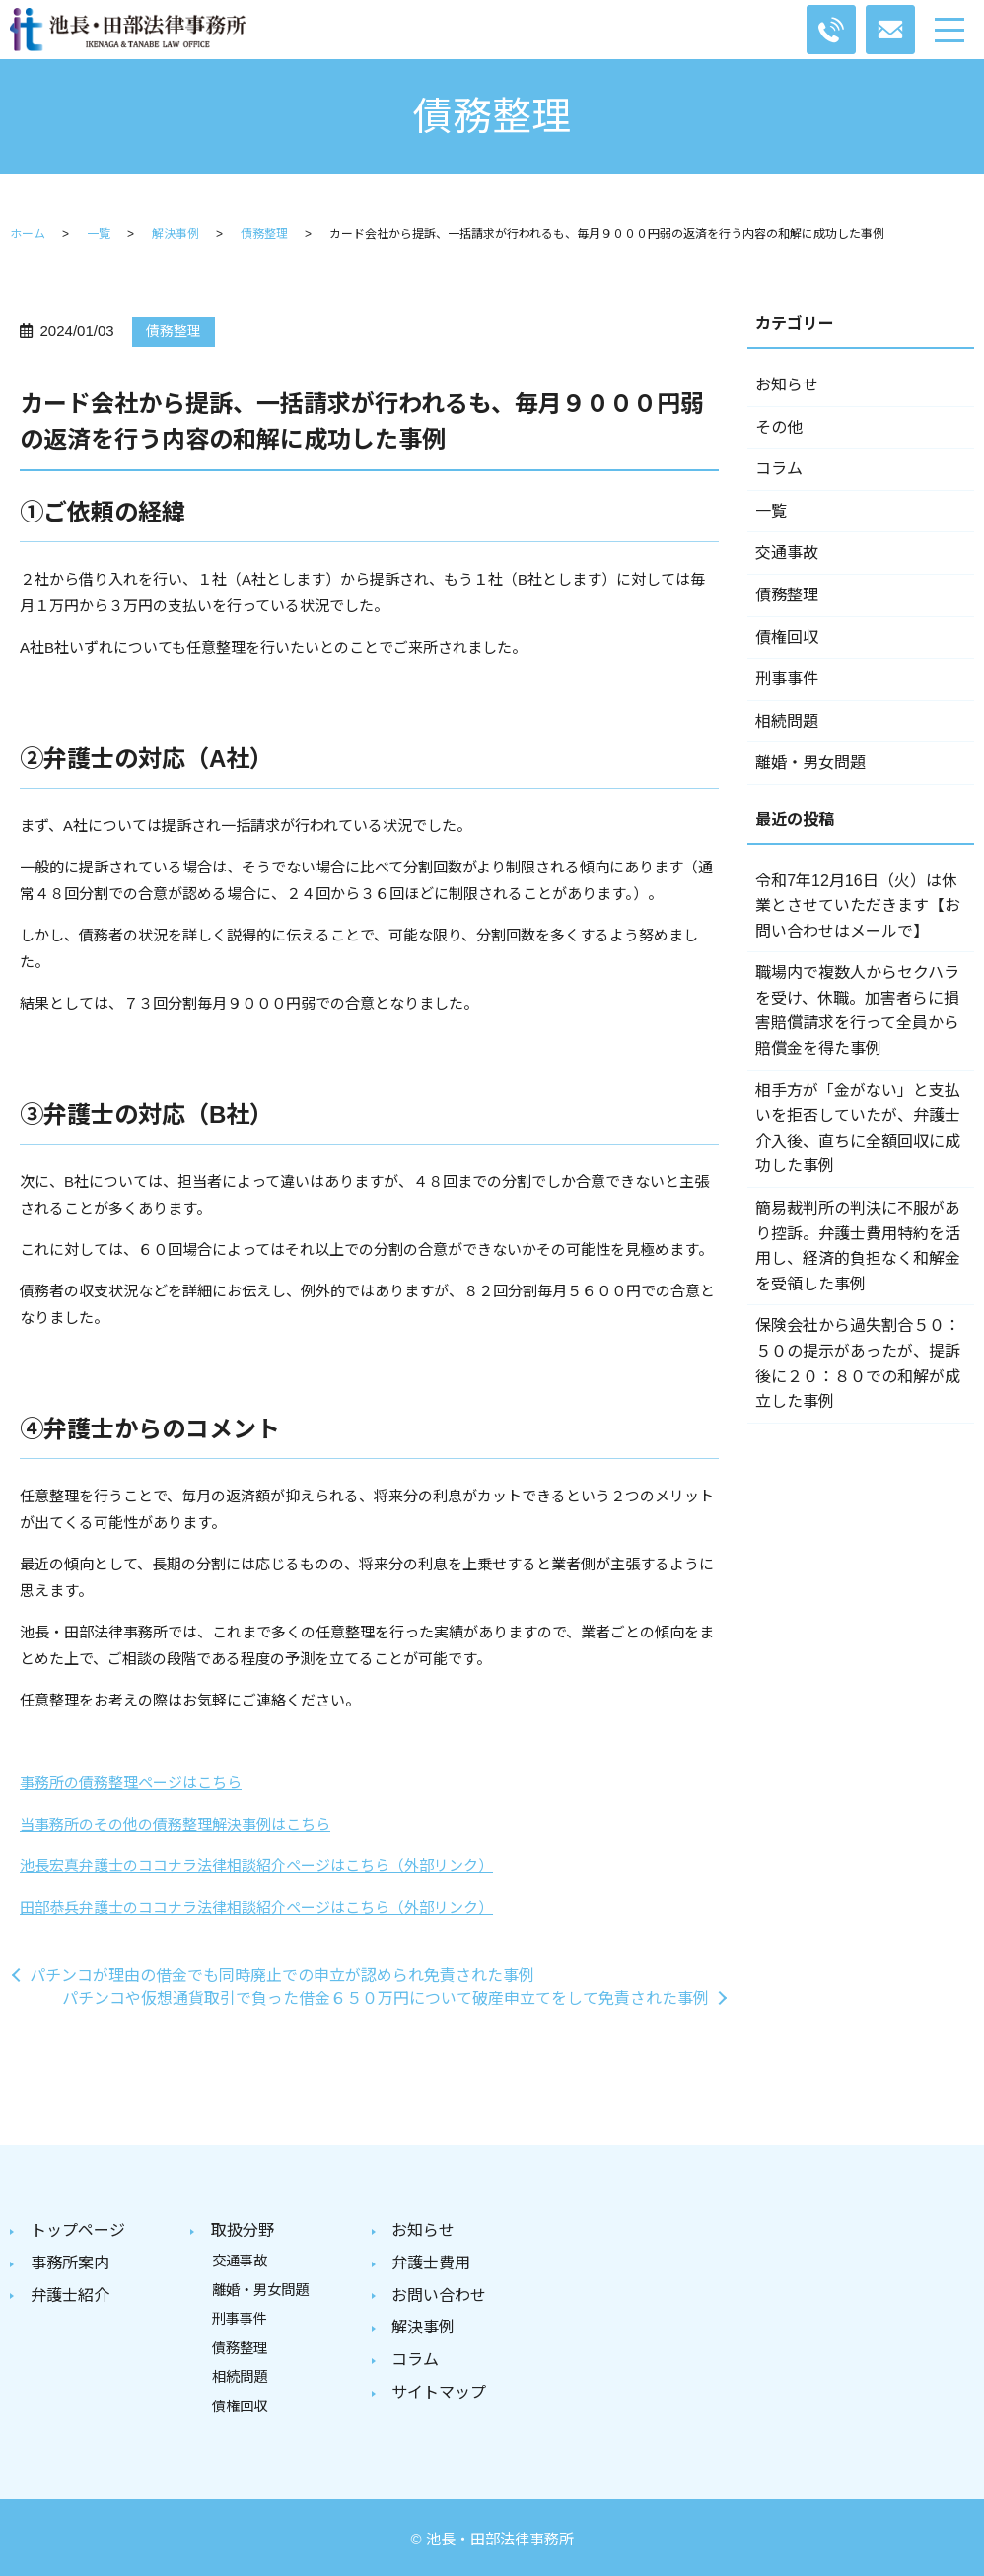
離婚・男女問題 (810, 762)
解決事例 (175, 234)
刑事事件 (786, 678)
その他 (779, 427)
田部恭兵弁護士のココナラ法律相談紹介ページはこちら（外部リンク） (256, 1907)
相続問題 (786, 721)
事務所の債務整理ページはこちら (131, 1783)
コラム (779, 468)
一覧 (98, 234)
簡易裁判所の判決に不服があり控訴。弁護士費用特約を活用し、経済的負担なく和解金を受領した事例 (857, 1246)
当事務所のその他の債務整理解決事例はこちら (175, 1824)
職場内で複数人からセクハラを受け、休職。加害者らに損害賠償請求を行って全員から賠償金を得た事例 (857, 1010)
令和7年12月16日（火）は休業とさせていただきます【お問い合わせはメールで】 (857, 906)
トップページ (78, 2230)
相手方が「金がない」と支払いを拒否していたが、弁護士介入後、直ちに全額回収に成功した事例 (857, 1128)
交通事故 (786, 552)
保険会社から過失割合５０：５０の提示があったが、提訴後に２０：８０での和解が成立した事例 (857, 1363)
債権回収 (786, 637)
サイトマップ (438, 2387)
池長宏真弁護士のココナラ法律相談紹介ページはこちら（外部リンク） (256, 1865)
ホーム (27, 234)
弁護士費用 (430, 2262)
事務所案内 (70, 2262)
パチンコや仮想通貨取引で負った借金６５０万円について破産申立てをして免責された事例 (385, 1998)
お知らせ (786, 385)
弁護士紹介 (70, 2293)
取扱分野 (242, 2230)
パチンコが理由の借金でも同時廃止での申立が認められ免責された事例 (282, 1975)
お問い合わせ (438, 2293)
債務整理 (264, 234)
